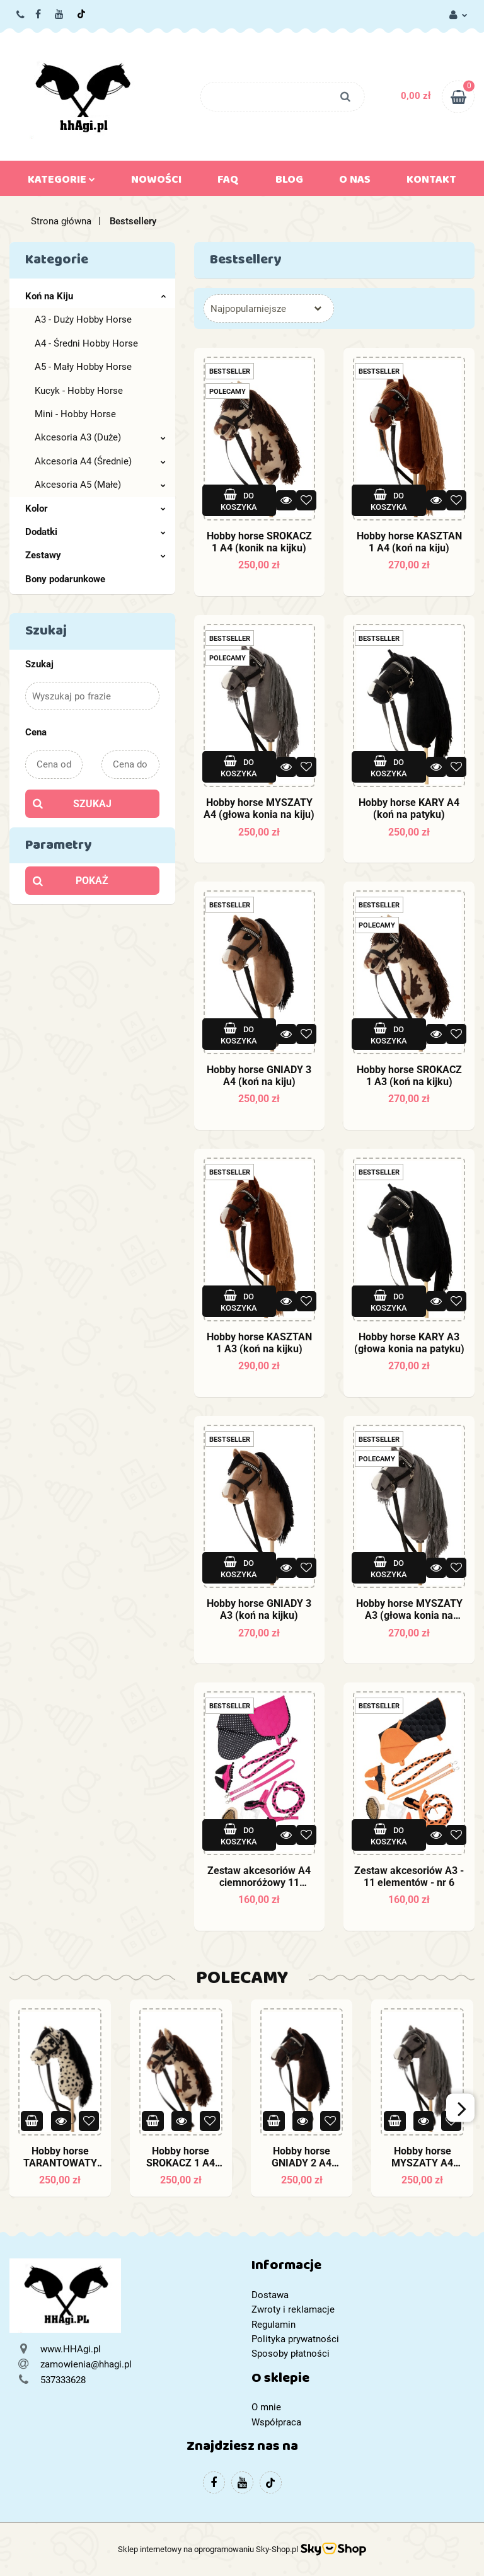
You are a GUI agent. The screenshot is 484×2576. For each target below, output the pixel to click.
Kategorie (61, 182)
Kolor (95, 508)
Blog (289, 182)
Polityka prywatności (295, 2339)
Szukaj (92, 804)
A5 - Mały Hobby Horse (83, 366)
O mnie (266, 2407)
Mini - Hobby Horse (75, 414)
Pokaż (92, 881)
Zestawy (95, 555)
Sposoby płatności (290, 2353)
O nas (355, 182)
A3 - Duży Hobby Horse (83, 319)
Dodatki (95, 532)
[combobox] (269, 308)
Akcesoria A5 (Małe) (100, 484)
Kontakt (431, 182)
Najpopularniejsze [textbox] (248, 308)
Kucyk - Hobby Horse (79, 390)
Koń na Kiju (95, 296)
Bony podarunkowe (65, 579)
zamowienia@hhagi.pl (86, 2364)
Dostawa (270, 2295)
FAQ (228, 182)
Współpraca (276, 2422)
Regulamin (273, 2324)
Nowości (156, 182)
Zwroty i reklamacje (293, 2309)
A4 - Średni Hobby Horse (86, 343)
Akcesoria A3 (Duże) (100, 437)
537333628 (21, 15)
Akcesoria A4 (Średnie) (100, 461)
